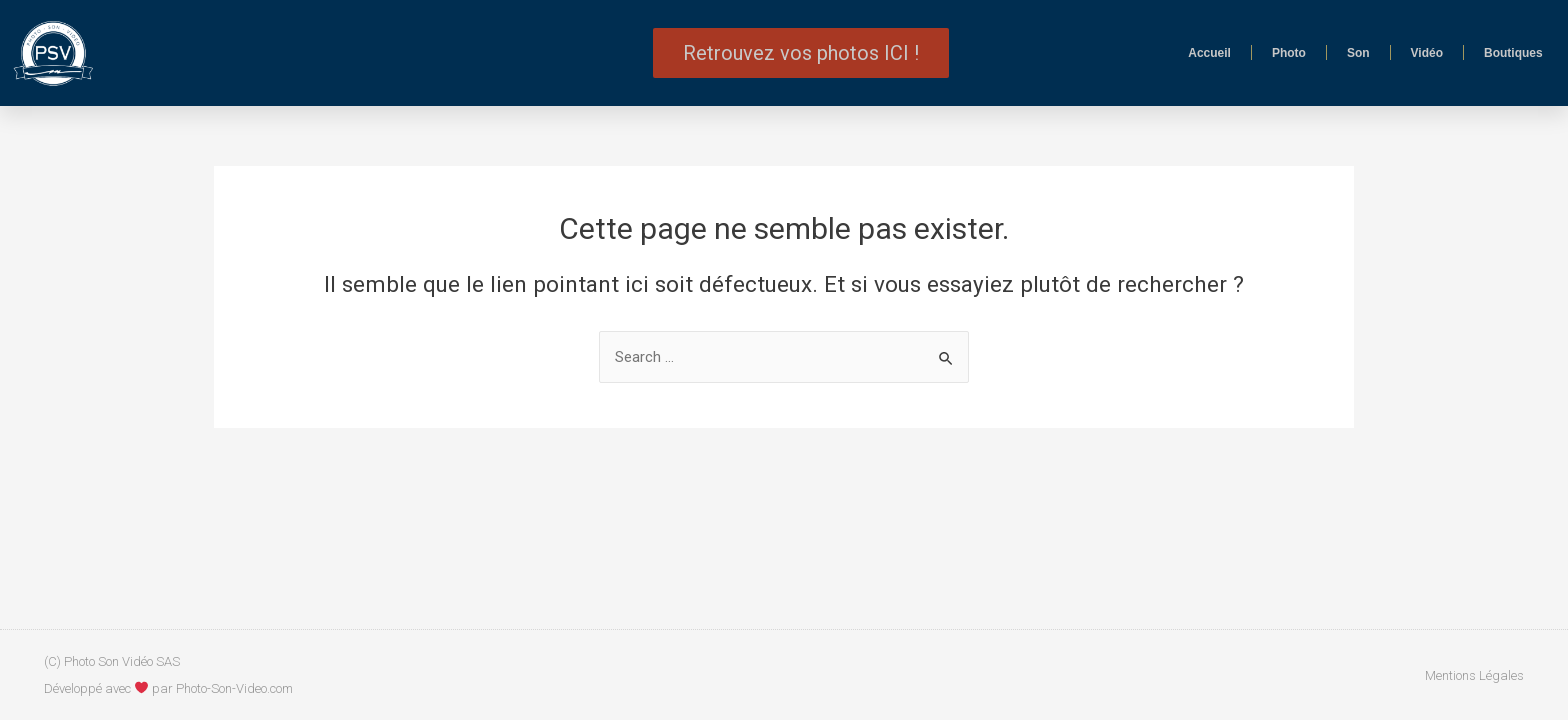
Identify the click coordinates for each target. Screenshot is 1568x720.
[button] (801, 53)
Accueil (1209, 53)
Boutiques (1513, 53)
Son (1358, 53)
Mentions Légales (1474, 675)
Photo (1289, 53)
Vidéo (1427, 53)
